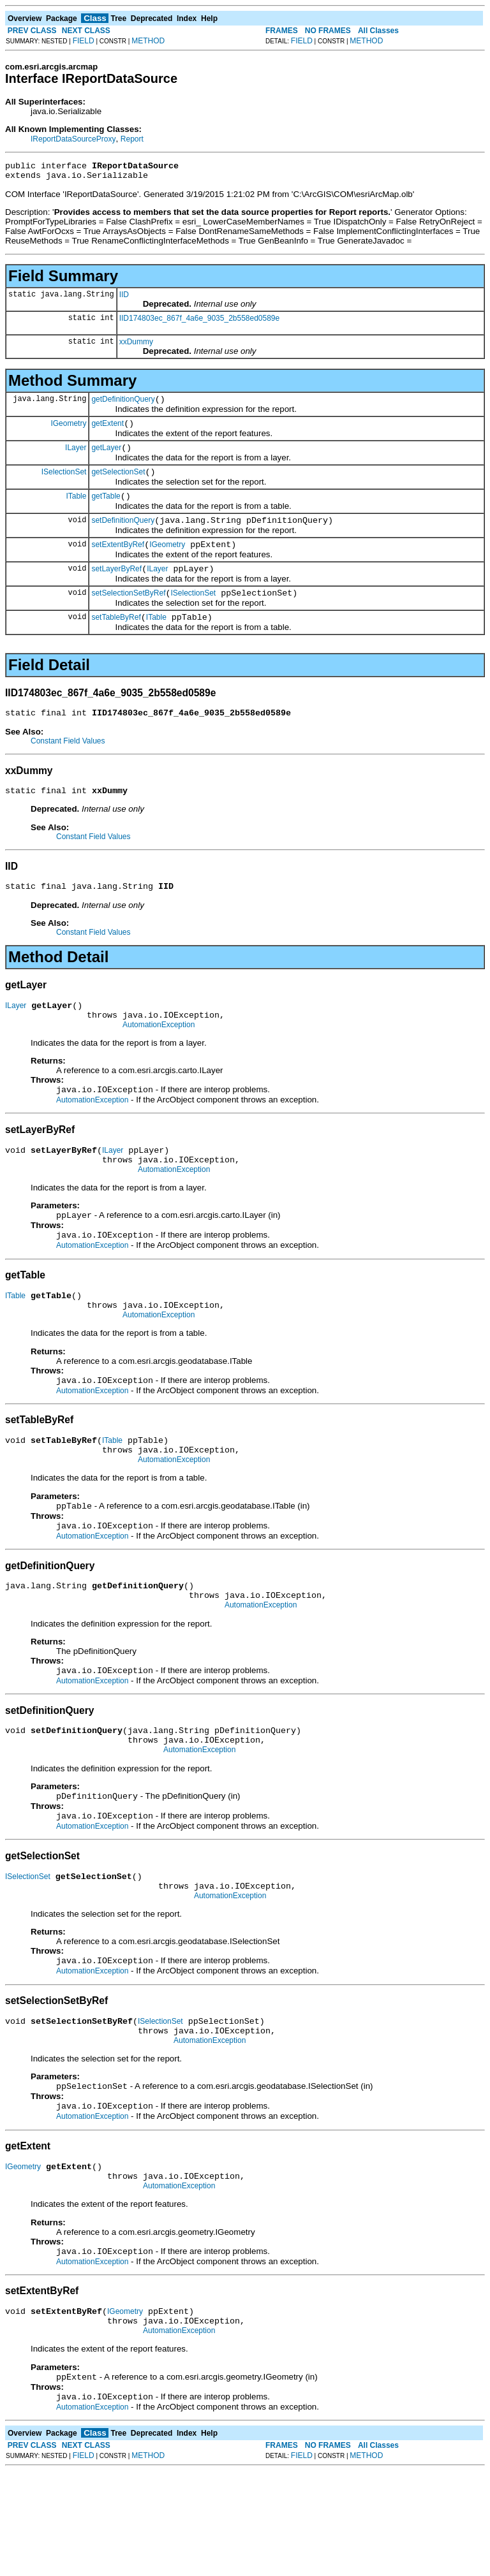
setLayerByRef (116, 587)
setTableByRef (115, 640)
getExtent (107, 431)
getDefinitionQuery (122, 404)
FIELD (83, 40)
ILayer (75, 456)
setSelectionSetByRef (128, 614)
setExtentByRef (117, 561)
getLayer (106, 457)
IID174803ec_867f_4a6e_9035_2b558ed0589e (199, 322)
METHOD (148, 40)
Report (132, 139)
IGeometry (68, 430)
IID (124, 298)
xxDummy (136, 345)
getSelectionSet (118, 483)
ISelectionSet (64, 482)
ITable (76, 508)
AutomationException (158, 1059)
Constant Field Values (68, 765)
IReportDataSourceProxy (73, 139)
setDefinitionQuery (122, 535)
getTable (105, 509)
